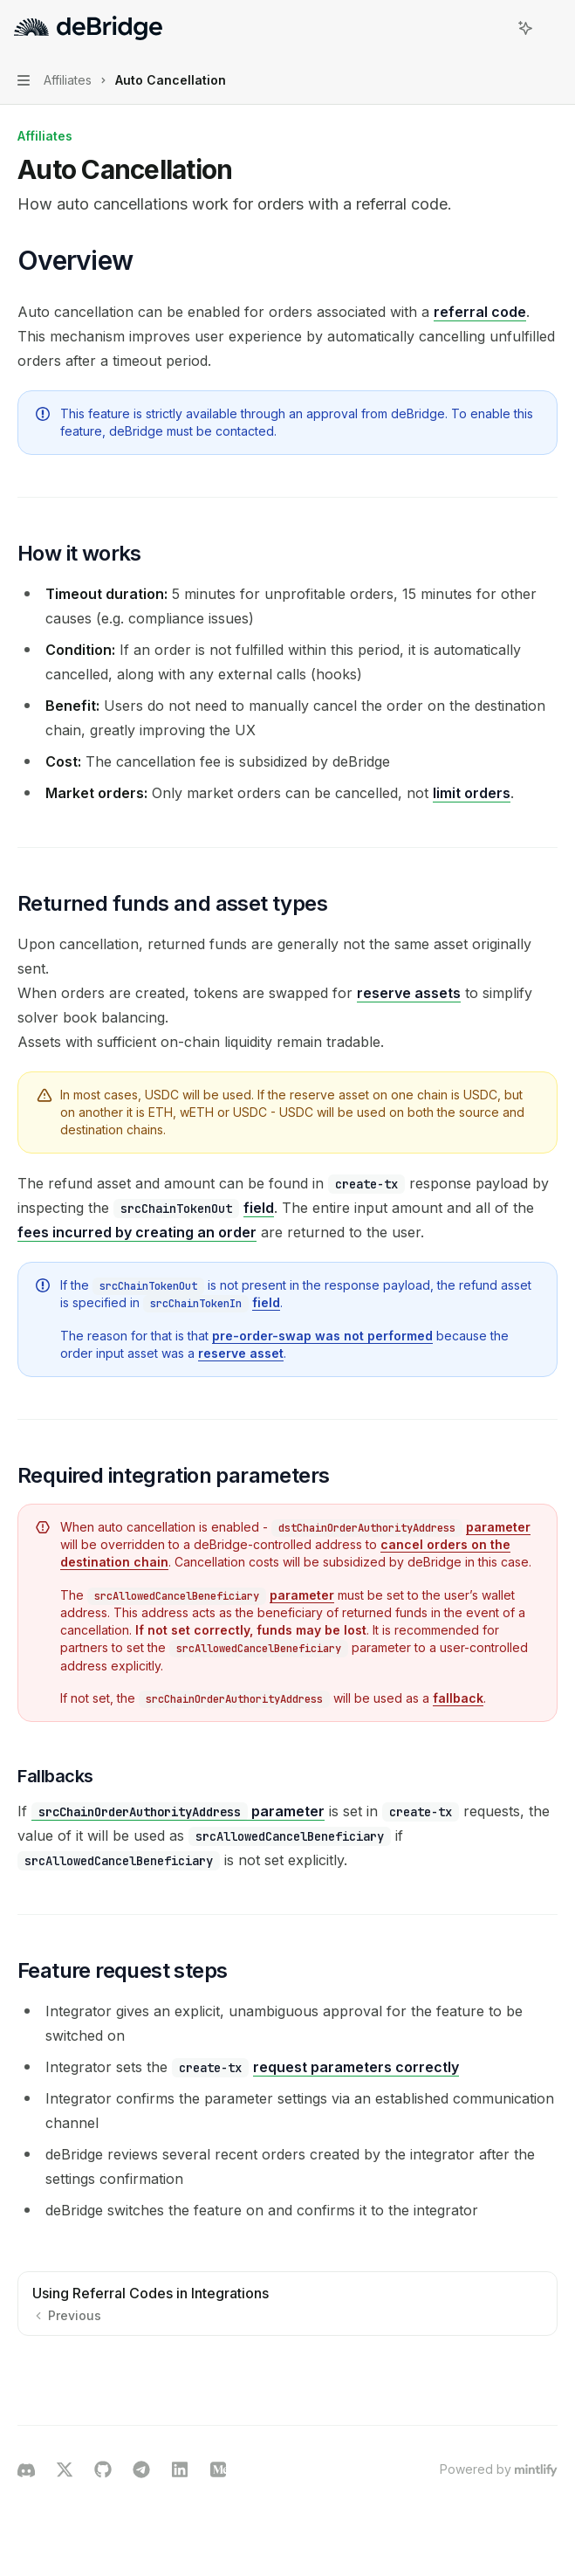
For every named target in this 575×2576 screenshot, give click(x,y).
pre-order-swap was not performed (322, 1335)
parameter (498, 1526)
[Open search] (493, 28)
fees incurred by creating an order (137, 1232)
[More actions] (552, 28)
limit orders (471, 793)
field (258, 1207)
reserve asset (241, 1353)
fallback (458, 1698)
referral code (480, 311)
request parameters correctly (356, 2067)
